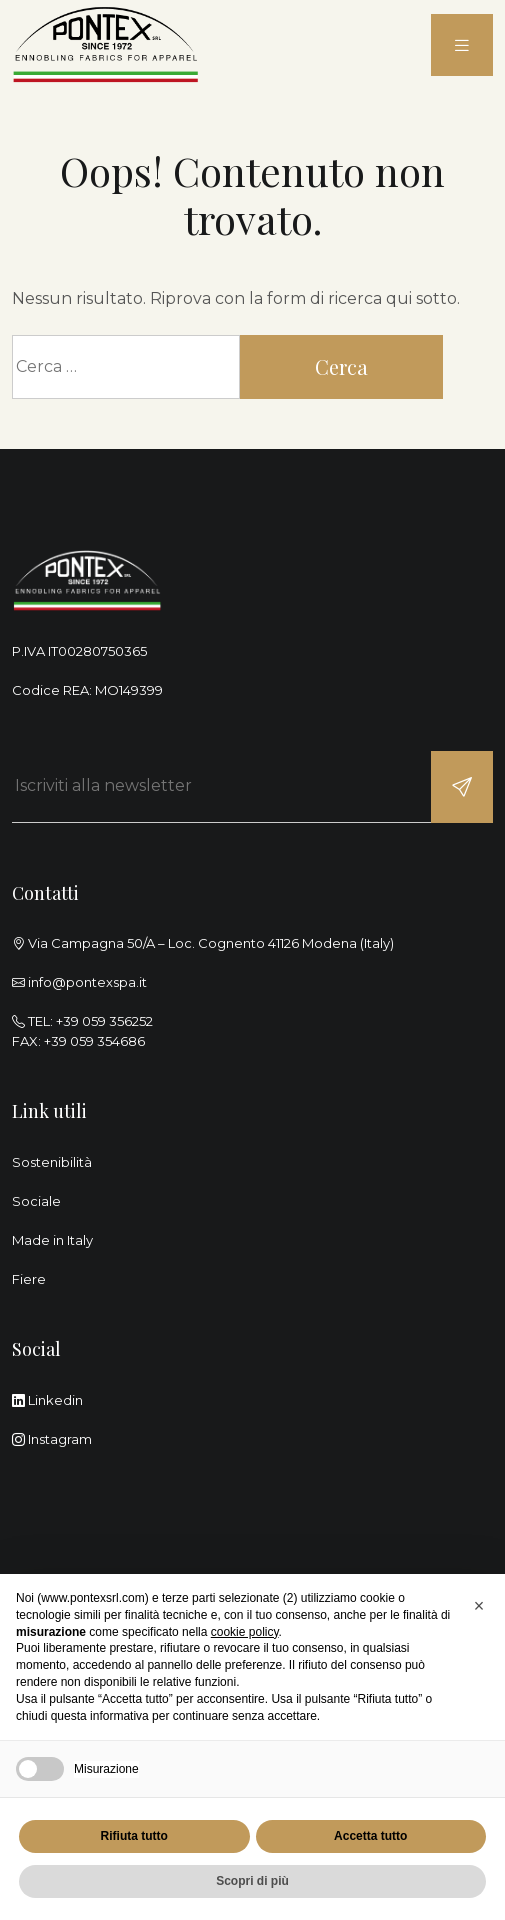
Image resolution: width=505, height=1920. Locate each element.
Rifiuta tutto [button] (134, 1836)
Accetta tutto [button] (370, 1836)
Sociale (36, 1201)
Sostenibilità (52, 1162)
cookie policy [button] (245, 1632)
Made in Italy (52, 1240)
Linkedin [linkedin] (47, 1400)
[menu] (462, 45)
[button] (479, 1606)
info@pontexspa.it (87, 982)
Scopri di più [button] (252, 1881)
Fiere (29, 1279)
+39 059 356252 (104, 1021)
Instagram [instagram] (52, 1439)
